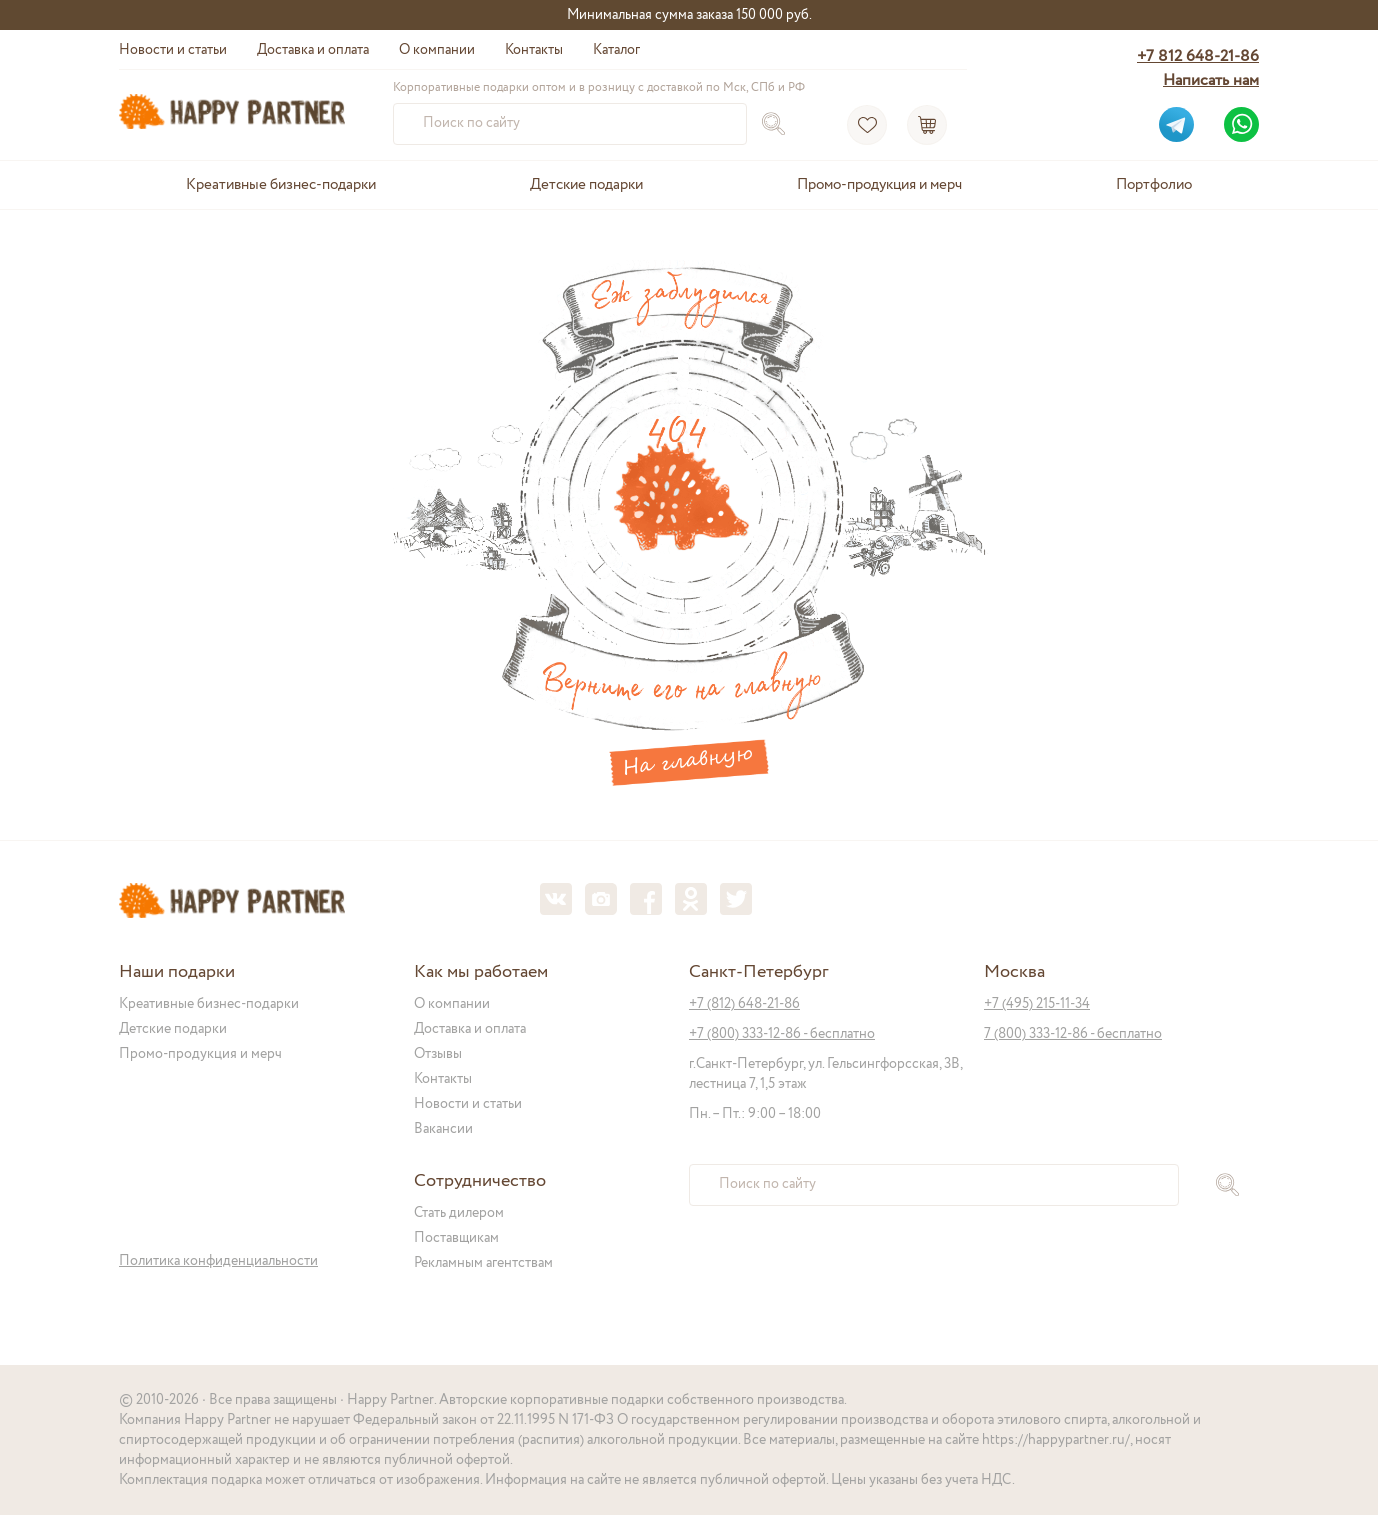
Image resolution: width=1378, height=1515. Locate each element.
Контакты (534, 50)
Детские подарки (586, 184)
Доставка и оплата (313, 50)
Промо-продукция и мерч (879, 184)
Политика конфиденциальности (218, 1261)
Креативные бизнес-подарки (281, 184)
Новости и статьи (173, 50)
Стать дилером (459, 1213)
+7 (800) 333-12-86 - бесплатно (782, 1034)
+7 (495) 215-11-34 (1037, 1004)
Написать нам (1211, 80)
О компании (437, 50)
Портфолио (1154, 184)
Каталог (616, 50)
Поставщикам (456, 1238)
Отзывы (438, 1054)
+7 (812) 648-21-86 (744, 1004)
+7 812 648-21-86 (1198, 56)
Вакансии (443, 1129)
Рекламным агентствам (483, 1263)
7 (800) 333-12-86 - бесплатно (1073, 1034)
